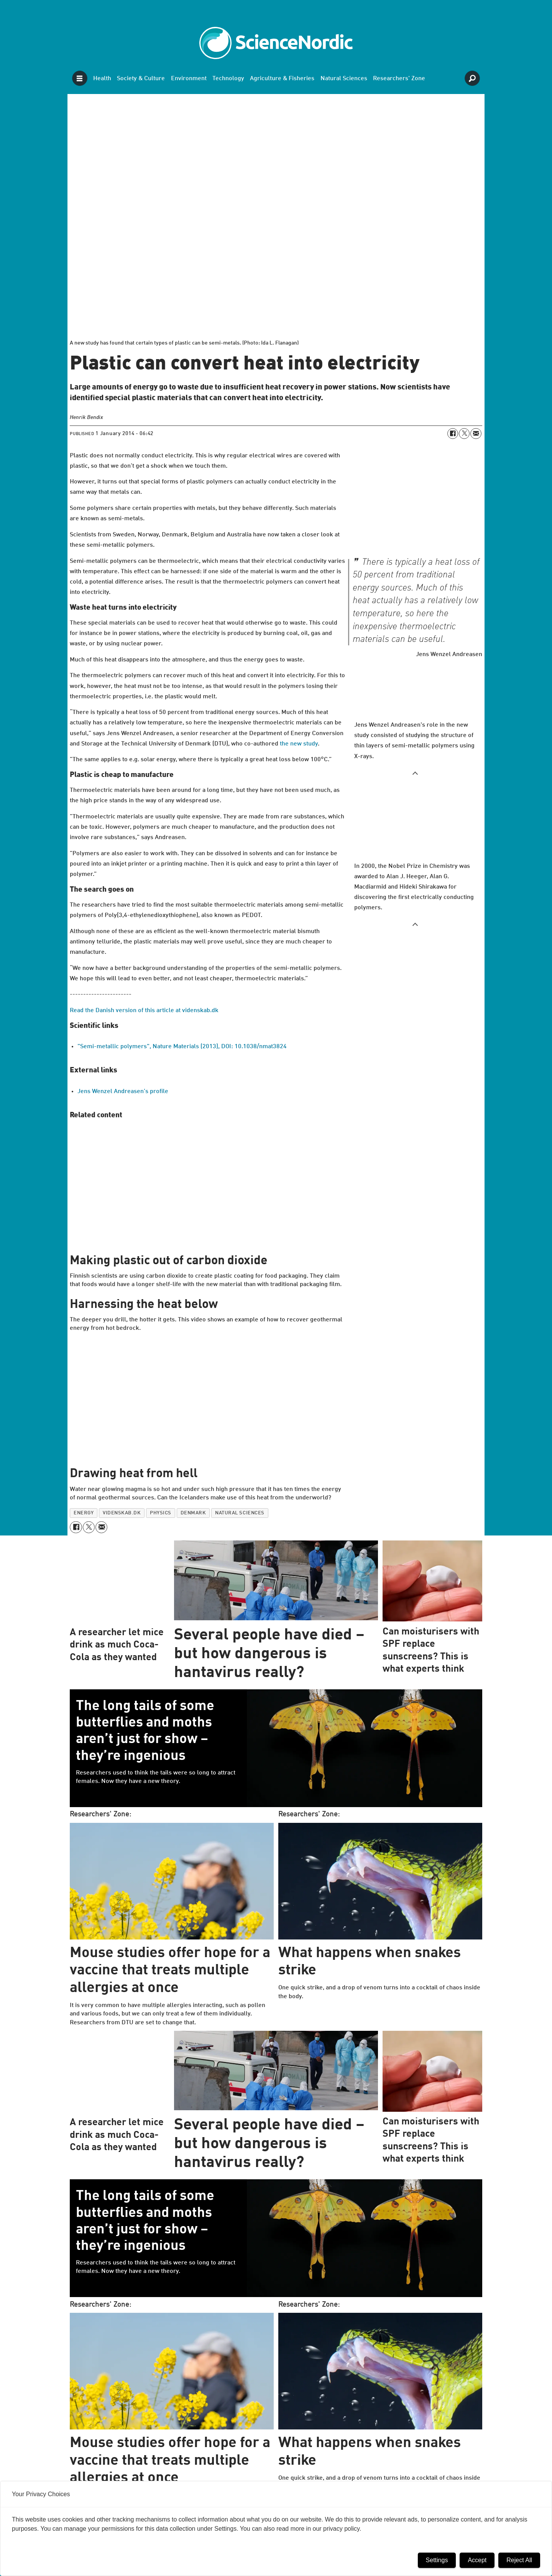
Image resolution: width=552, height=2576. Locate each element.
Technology (228, 79)
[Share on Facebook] (452, 433)
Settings (437, 2560)
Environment (189, 79)
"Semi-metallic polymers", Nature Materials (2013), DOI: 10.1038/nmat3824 (182, 1047)
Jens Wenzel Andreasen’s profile (122, 1091)
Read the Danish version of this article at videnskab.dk (144, 1011)
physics (160, 1513)
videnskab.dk (122, 1513)
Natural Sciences (343, 79)
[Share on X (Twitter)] (464, 433)
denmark (193, 1513)
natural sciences (239, 1513)
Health (102, 79)
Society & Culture (141, 79)
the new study (299, 744)
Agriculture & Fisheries (282, 79)
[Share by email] (475, 433)
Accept (477, 2560)
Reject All (519, 2560)
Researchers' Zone (399, 79)
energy (84, 1513)
